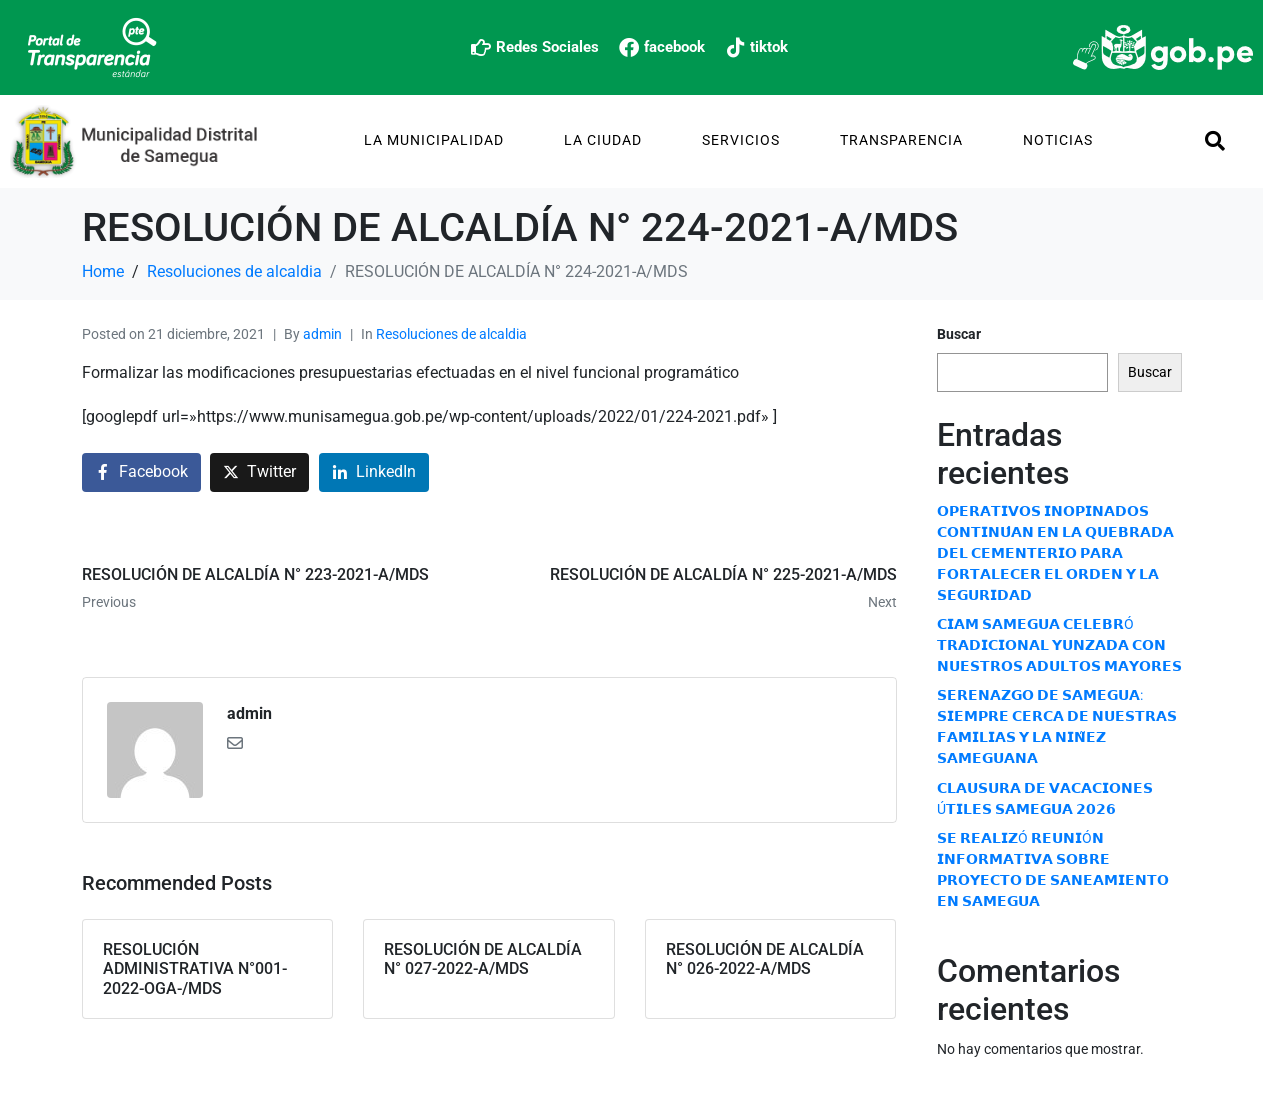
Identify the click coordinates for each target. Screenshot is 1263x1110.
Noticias (1058, 140)
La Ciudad (603, 140)
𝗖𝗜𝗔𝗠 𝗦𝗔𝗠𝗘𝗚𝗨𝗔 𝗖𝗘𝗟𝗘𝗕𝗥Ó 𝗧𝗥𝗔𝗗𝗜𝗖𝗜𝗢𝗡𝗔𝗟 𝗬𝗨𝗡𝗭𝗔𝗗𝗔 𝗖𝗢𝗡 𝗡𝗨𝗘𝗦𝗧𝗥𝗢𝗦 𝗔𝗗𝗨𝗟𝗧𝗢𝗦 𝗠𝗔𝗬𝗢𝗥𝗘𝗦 (1059, 645)
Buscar (959, 334)
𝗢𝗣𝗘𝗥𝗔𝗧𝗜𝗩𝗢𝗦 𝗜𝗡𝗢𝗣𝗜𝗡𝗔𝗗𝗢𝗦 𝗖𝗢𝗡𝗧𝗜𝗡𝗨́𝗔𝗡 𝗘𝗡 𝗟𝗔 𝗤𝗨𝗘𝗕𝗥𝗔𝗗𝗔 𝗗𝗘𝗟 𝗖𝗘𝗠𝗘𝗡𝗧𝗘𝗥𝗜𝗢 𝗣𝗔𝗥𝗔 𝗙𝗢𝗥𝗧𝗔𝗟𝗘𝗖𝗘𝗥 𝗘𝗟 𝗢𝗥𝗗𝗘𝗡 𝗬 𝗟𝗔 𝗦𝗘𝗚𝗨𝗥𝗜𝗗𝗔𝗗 (1055, 553)
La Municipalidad (434, 140)
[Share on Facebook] (141, 472)
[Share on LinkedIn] (374, 472)
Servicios (741, 140)
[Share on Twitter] (259, 472)
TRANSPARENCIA (901, 140)
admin (322, 334)
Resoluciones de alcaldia (451, 334)
